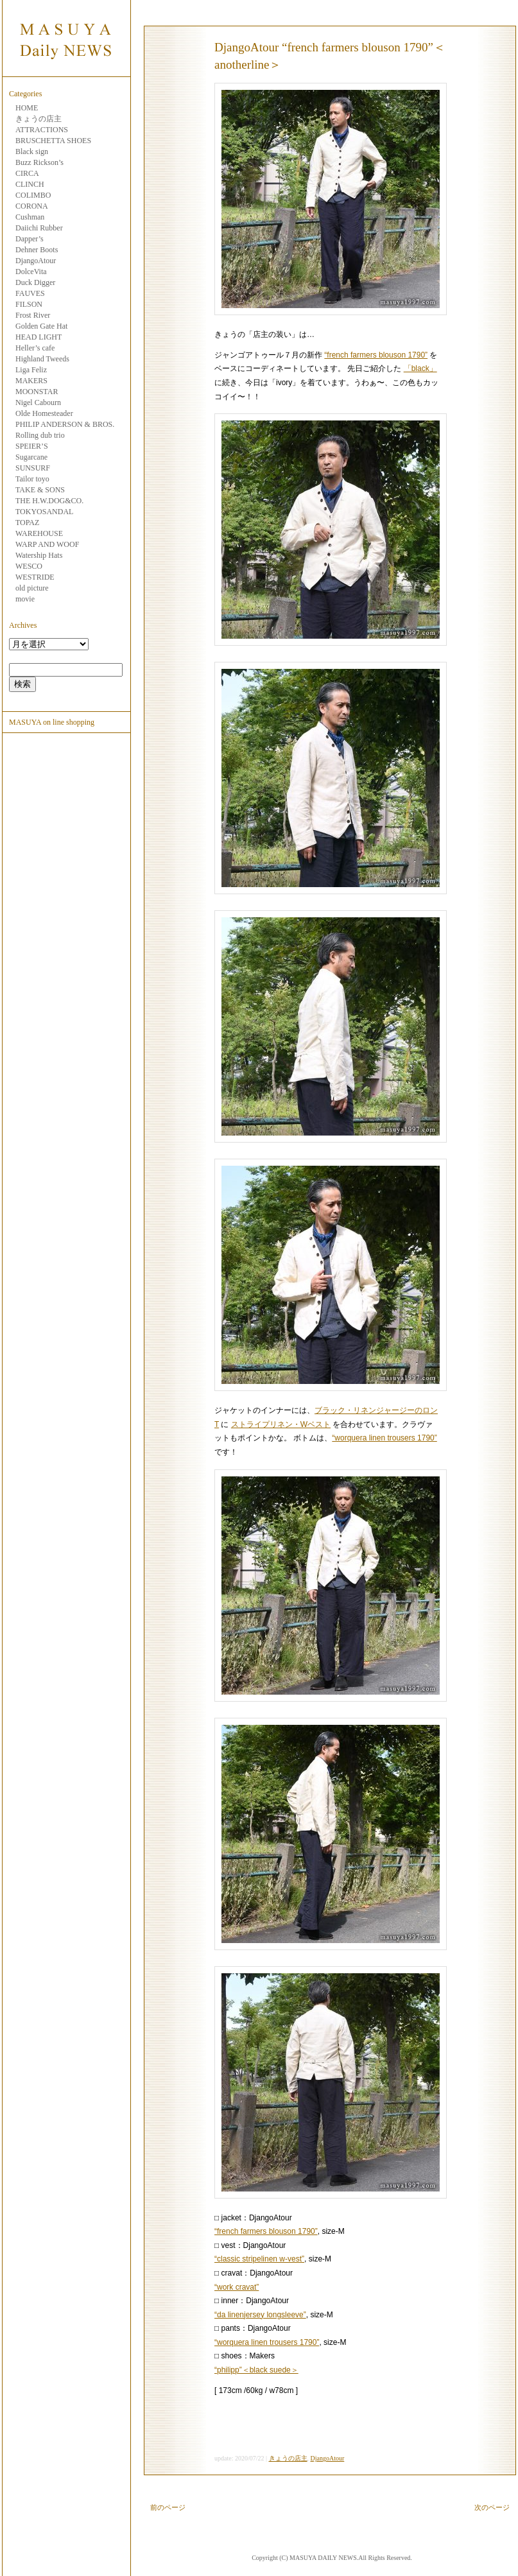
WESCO (28, 566)
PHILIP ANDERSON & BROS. (64, 424)
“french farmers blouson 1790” (375, 354)
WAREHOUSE (39, 533)
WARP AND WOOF (47, 544)
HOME (26, 107)
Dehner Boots (36, 249)
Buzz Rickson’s (39, 162)
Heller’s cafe (35, 347)
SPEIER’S (31, 446)
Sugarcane (31, 457)
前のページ (168, 2507)
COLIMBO (33, 195)
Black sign (31, 151)
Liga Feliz (31, 369)
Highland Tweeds (42, 358)
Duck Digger (35, 282)
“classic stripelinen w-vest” (259, 2258)
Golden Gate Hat (41, 326)
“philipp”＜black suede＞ (256, 2369)
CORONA (31, 206)
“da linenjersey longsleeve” (260, 2314)
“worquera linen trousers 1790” (384, 1437)
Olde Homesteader (44, 413)
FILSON (28, 304)
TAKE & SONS (40, 489)
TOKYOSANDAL (44, 511)
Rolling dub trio (40, 435)
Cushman (29, 216)
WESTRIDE (35, 577)
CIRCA (27, 173)
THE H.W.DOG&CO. (49, 500)
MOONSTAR (36, 391)
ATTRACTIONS (41, 129)
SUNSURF (32, 467)
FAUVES (30, 293)
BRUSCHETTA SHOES (53, 140)
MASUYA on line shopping (51, 722)
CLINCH (29, 184)
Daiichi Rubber (39, 227)
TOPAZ (27, 522)
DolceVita (31, 271)
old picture (32, 587)
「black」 (420, 368)
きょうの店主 (38, 118)
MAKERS (31, 380)
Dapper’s (29, 238)
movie (25, 598)
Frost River (32, 315)
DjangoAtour (35, 260)
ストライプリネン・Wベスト (281, 1424)
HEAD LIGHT (38, 337)
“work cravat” (236, 2287)
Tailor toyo (32, 478)
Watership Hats (38, 555)
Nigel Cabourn (38, 402)
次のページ (492, 2507)
